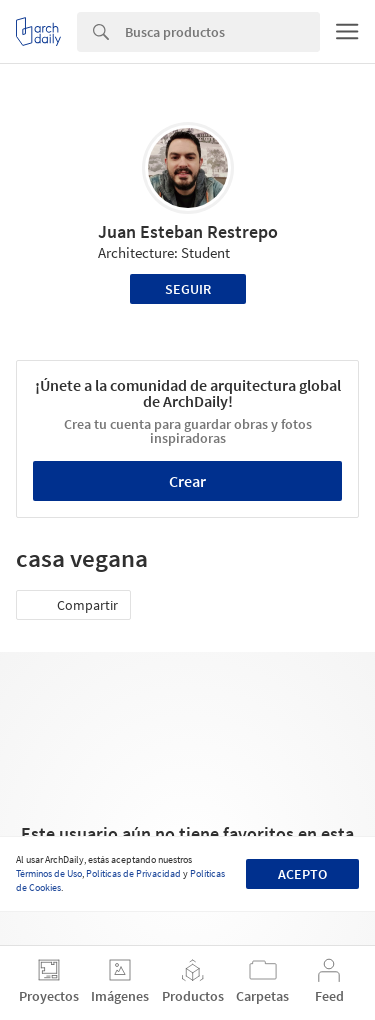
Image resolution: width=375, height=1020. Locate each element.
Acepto (302, 874)
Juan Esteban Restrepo (188, 231)
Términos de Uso (49, 873)
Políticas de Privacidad (133, 873)
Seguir (188, 289)
